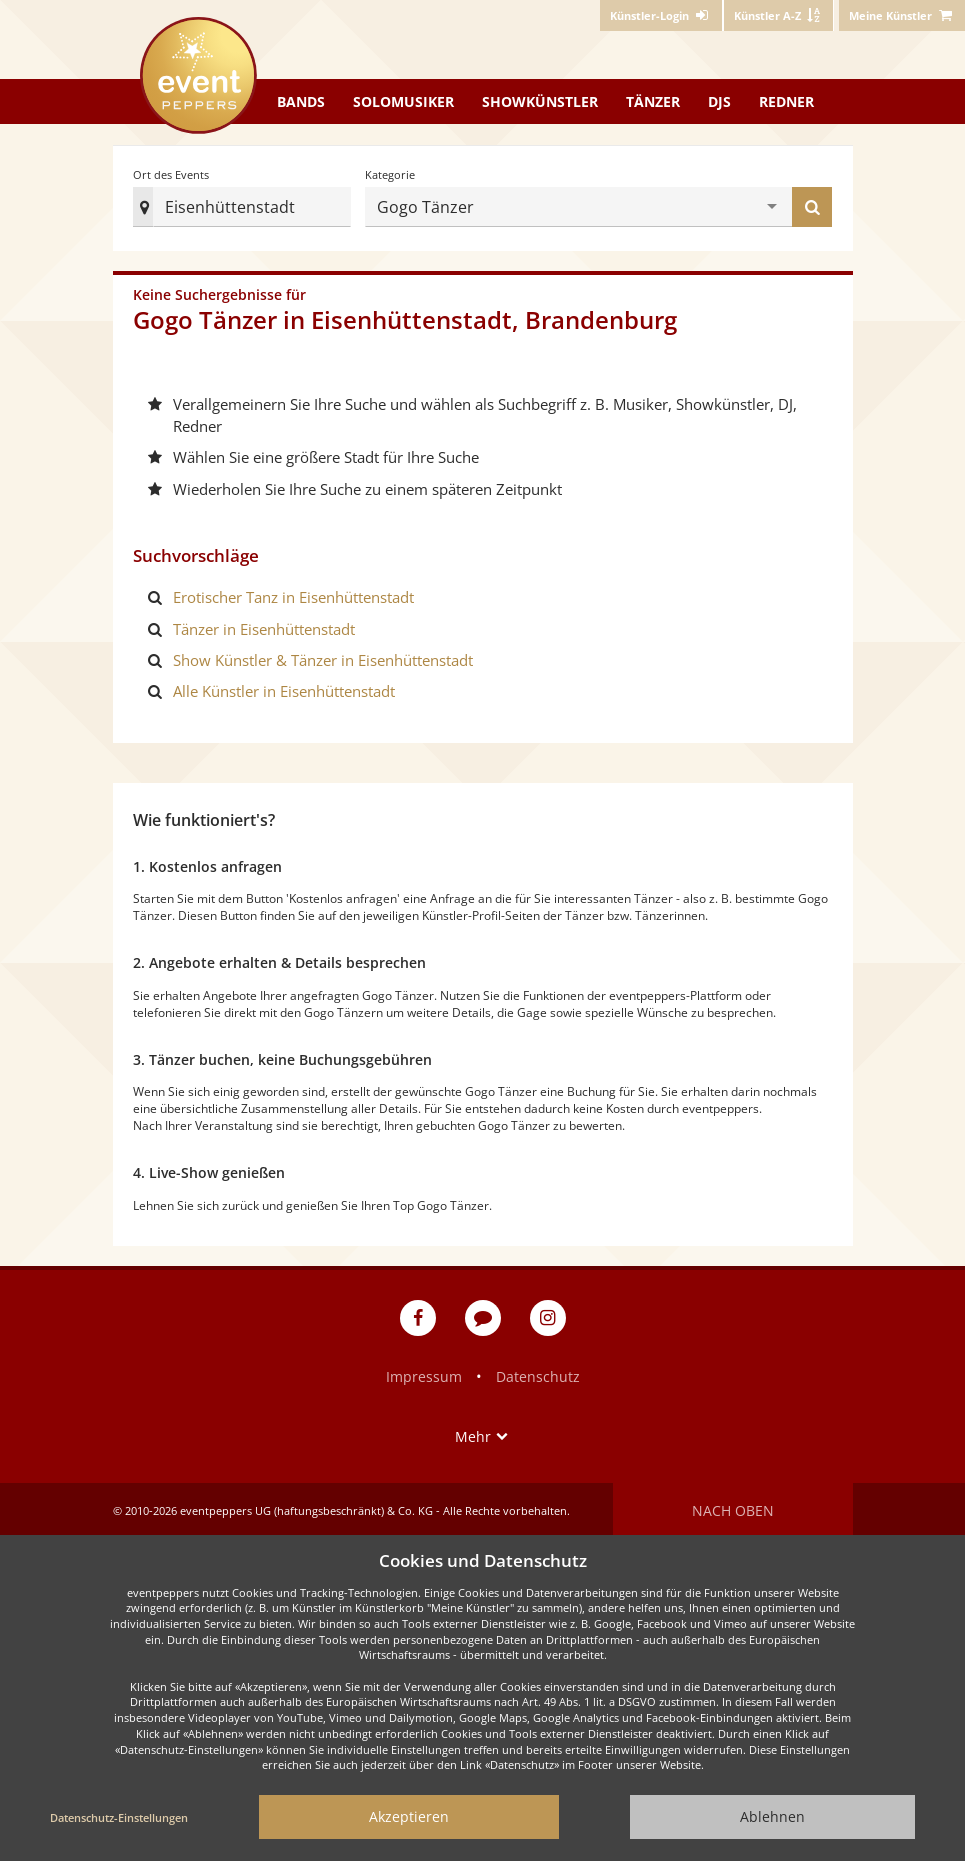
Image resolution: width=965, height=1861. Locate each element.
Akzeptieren (409, 1816)
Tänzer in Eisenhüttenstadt (264, 626)
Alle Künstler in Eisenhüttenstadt (284, 689)
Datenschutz (538, 1373)
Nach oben (733, 1507)
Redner (786, 101)
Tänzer (653, 101)
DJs (719, 101)
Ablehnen (772, 1816)
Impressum (424, 1373)
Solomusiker (403, 101)
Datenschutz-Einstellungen (119, 1817)
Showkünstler (540, 101)
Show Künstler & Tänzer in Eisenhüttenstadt (323, 658)
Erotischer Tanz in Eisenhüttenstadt (293, 595)
